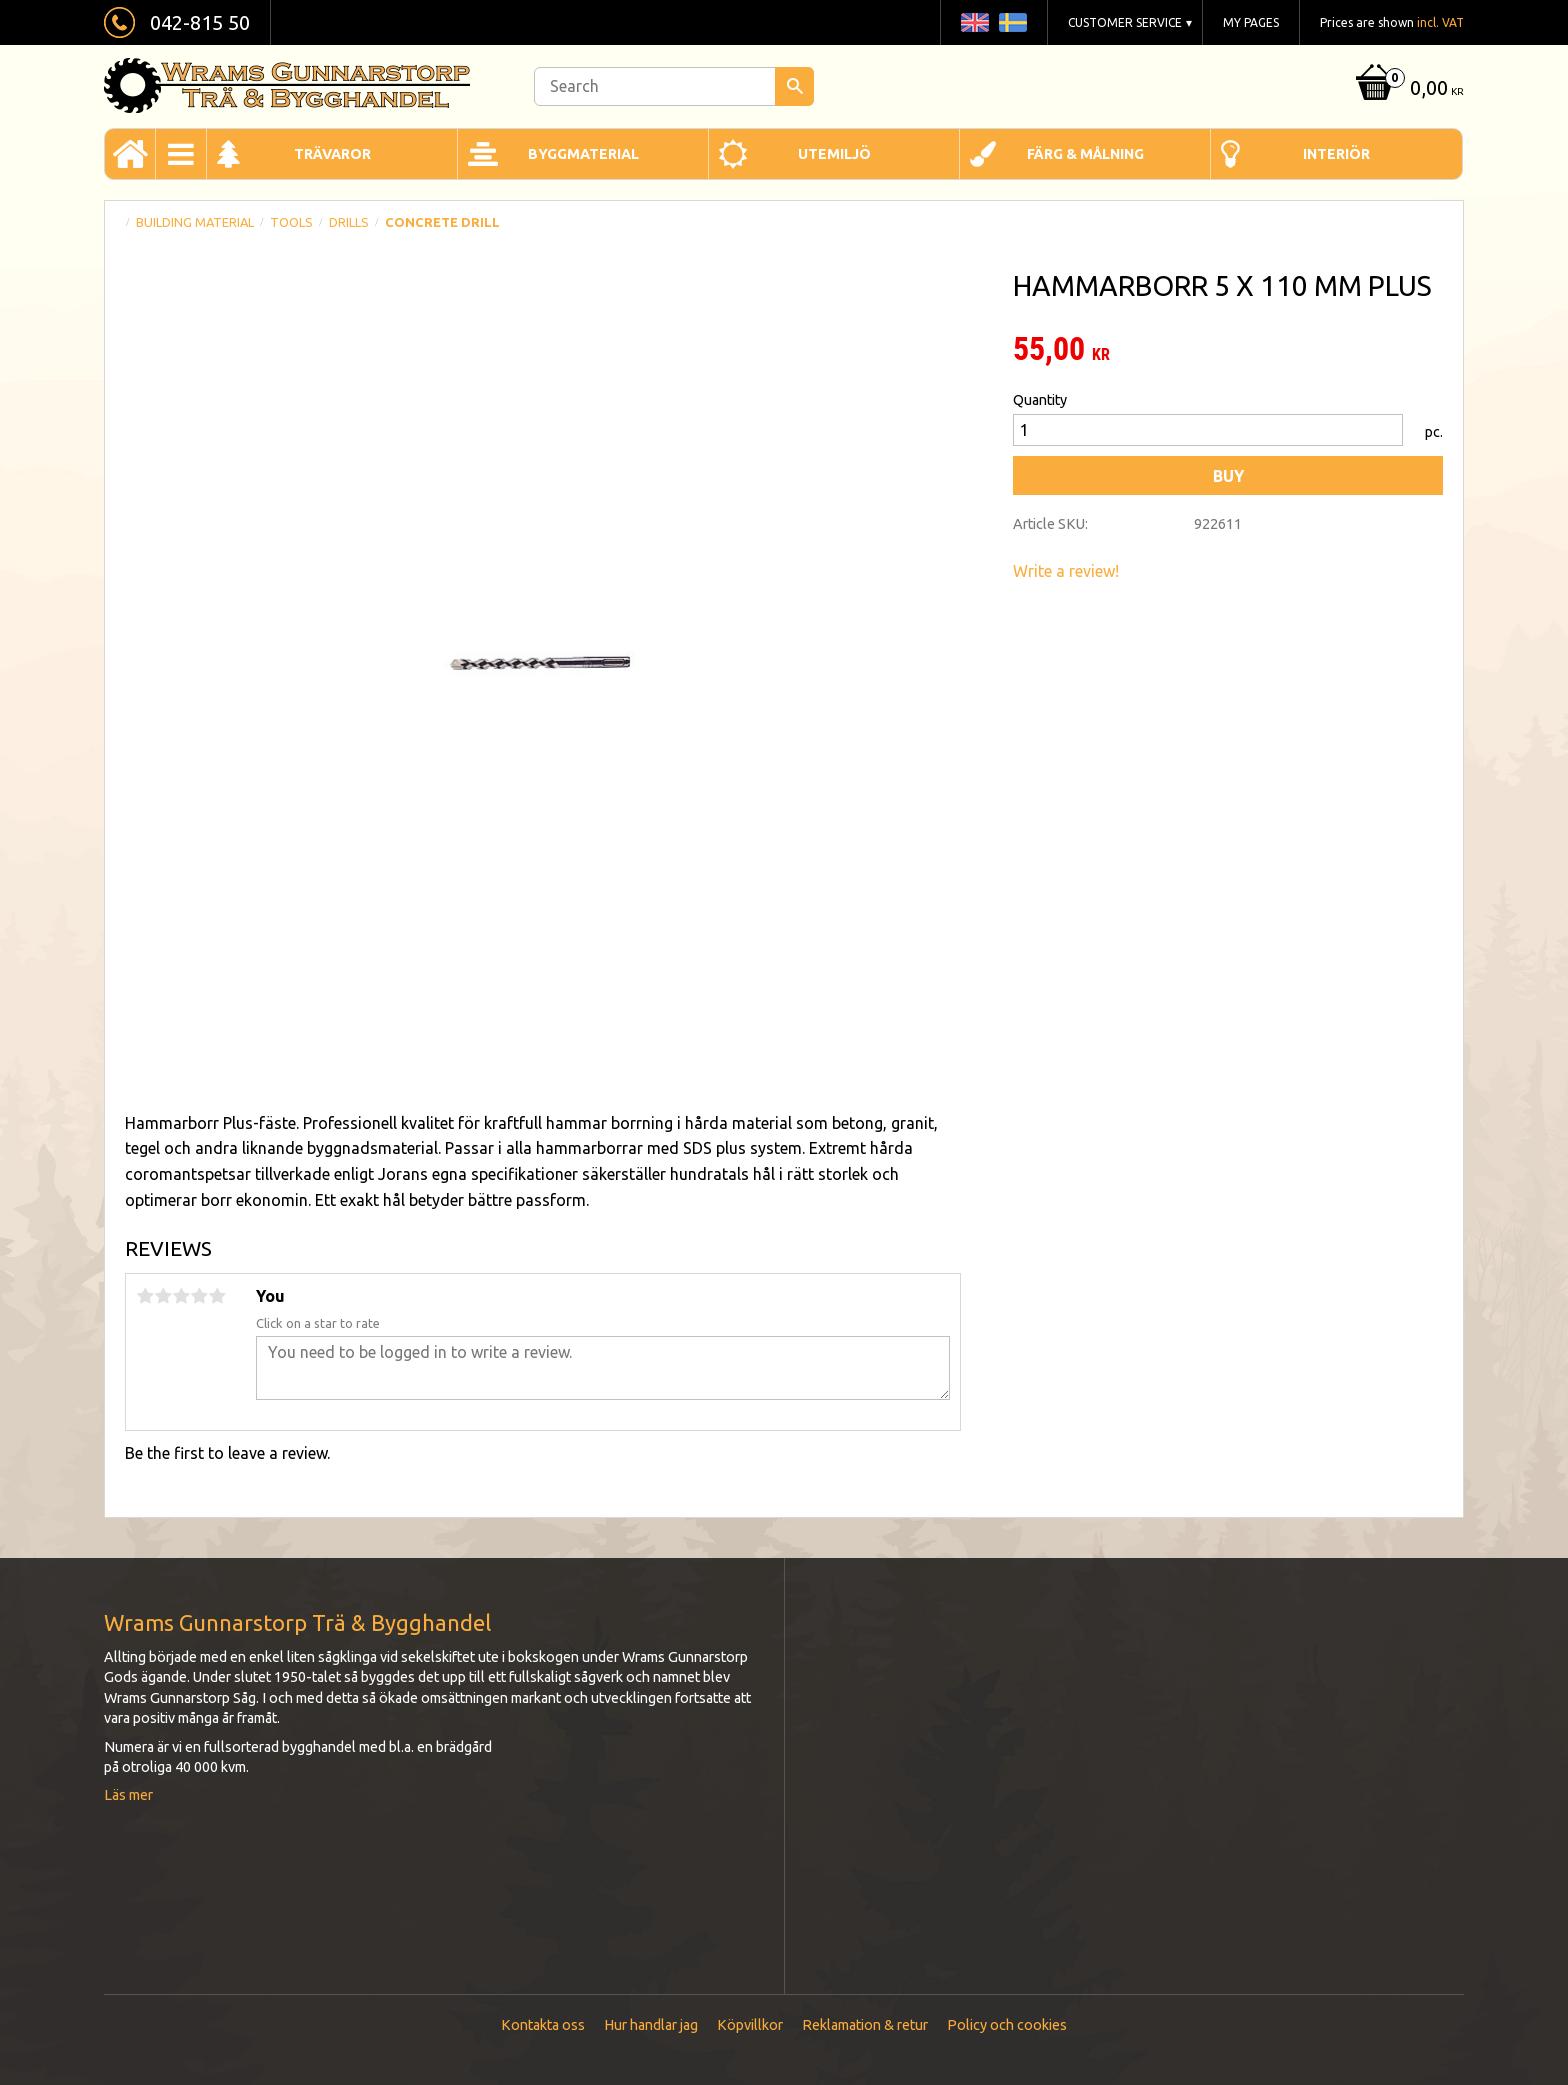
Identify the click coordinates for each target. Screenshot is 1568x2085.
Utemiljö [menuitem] (834, 154)
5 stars (217, 1296)
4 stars (199, 1296)
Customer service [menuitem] (1125, 22)
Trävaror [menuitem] (332, 154)
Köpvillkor (750, 2025)
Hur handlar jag (651, 2025)
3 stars (181, 1296)
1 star (145, 1296)
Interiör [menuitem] (1336, 154)
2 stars (163, 1296)
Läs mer (128, 1795)
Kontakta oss (543, 2025)
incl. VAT (1440, 22)
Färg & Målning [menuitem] (1085, 154)
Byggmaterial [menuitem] (583, 154)
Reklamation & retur (865, 2025)
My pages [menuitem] (1251, 22)
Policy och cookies (1007, 2025)
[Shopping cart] (1407, 89)
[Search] (794, 86)
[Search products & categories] (674, 86)
